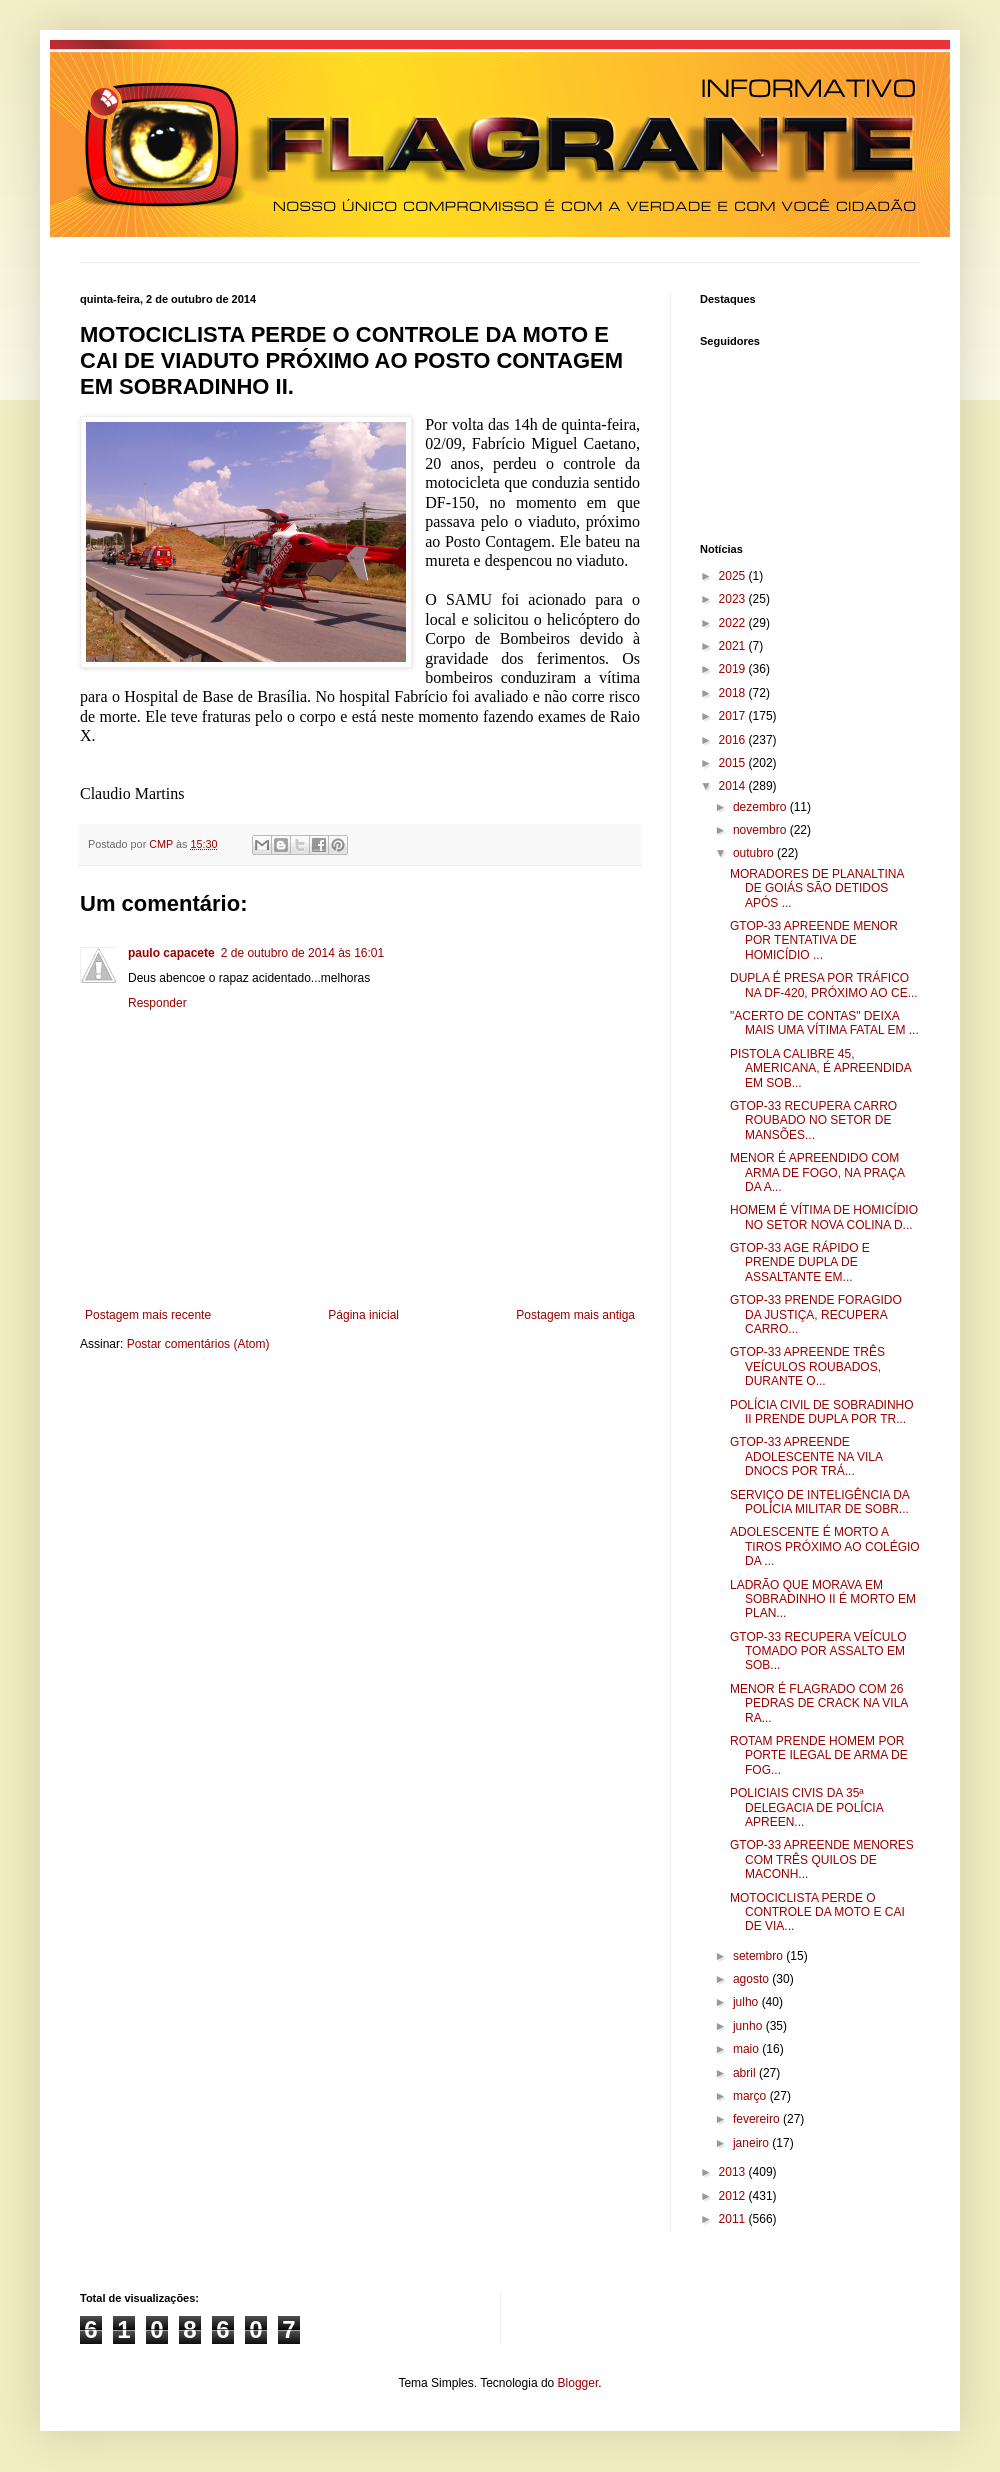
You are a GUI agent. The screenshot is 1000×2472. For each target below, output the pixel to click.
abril (746, 2073)
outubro (755, 853)
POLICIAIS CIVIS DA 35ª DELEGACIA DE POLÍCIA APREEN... (806, 1807)
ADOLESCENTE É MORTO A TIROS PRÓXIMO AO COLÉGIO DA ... (825, 1546)
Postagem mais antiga (575, 1315)
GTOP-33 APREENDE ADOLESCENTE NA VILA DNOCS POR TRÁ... (806, 1456)
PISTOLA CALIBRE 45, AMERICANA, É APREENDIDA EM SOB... (820, 1068)
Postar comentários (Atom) (198, 1344)
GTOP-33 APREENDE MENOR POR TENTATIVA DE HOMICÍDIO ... (814, 940)
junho (749, 2026)
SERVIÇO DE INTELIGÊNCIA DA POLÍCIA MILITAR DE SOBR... (819, 1502)
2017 (734, 716)
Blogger (578, 2383)
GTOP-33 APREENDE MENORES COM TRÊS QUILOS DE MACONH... (822, 1859)
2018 (734, 693)
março (751, 2096)
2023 (734, 599)
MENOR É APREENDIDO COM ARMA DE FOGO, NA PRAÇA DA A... (817, 1172)
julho (747, 2002)
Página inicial (363, 1315)
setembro (759, 1956)
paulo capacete (171, 953)
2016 (734, 740)
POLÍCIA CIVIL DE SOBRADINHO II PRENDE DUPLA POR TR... (822, 1412)
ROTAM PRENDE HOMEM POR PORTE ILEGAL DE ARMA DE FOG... (819, 1755)
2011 (734, 2219)
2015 (734, 763)
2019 (734, 669)
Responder (157, 1003)
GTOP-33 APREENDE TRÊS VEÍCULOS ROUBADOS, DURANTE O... (807, 1366)
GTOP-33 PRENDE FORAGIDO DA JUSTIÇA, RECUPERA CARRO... (816, 1314)
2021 (734, 646)
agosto (752, 1979)
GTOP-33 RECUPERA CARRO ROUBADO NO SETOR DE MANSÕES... (813, 1120)
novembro (761, 830)
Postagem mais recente (148, 1315)
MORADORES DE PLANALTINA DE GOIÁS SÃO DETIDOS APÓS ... (817, 888)
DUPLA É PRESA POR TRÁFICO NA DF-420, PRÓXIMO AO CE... (824, 985)
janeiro (752, 2143)
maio (747, 2049)
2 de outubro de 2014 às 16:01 (302, 953)
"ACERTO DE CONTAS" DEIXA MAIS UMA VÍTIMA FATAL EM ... (824, 1023)
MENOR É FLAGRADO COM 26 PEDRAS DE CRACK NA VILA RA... (819, 1703)
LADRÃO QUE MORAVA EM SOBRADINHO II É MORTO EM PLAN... (823, 1599)
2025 (734, 576)
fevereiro (758, 2119)
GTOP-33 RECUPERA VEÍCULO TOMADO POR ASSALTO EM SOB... (818, 1651)
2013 (734, 2172)
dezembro (761, 807)
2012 (734, 2196)
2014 (734, 786)
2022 (734, 623)
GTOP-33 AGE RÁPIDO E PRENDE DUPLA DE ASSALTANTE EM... (800, 1262)
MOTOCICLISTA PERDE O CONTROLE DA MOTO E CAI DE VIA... (817, 1912)
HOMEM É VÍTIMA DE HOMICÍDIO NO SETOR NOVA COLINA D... (824, 1217)
